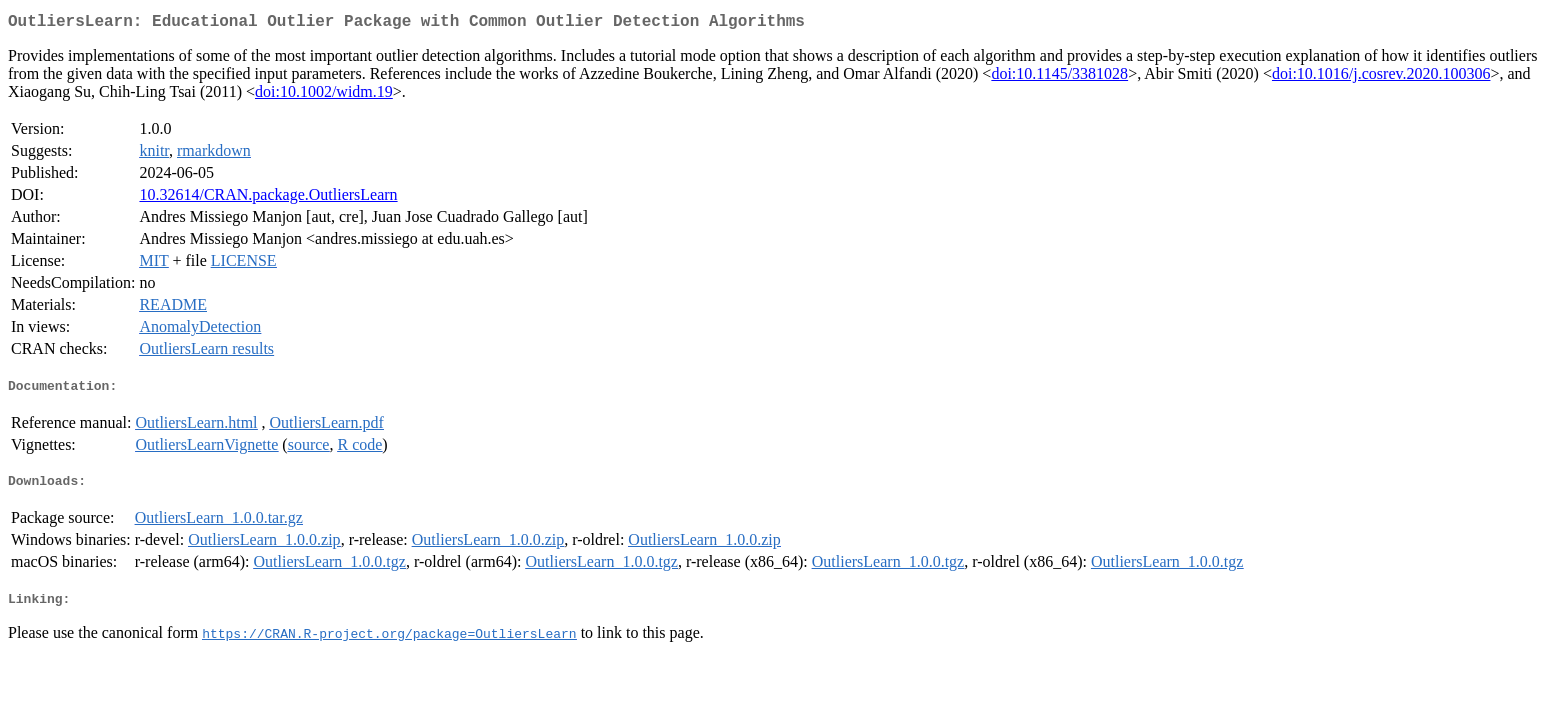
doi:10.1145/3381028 (1059, 77)
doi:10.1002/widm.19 (324, 95)
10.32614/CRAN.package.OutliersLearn (268, 198)
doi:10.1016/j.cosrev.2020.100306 (1381, 77)
